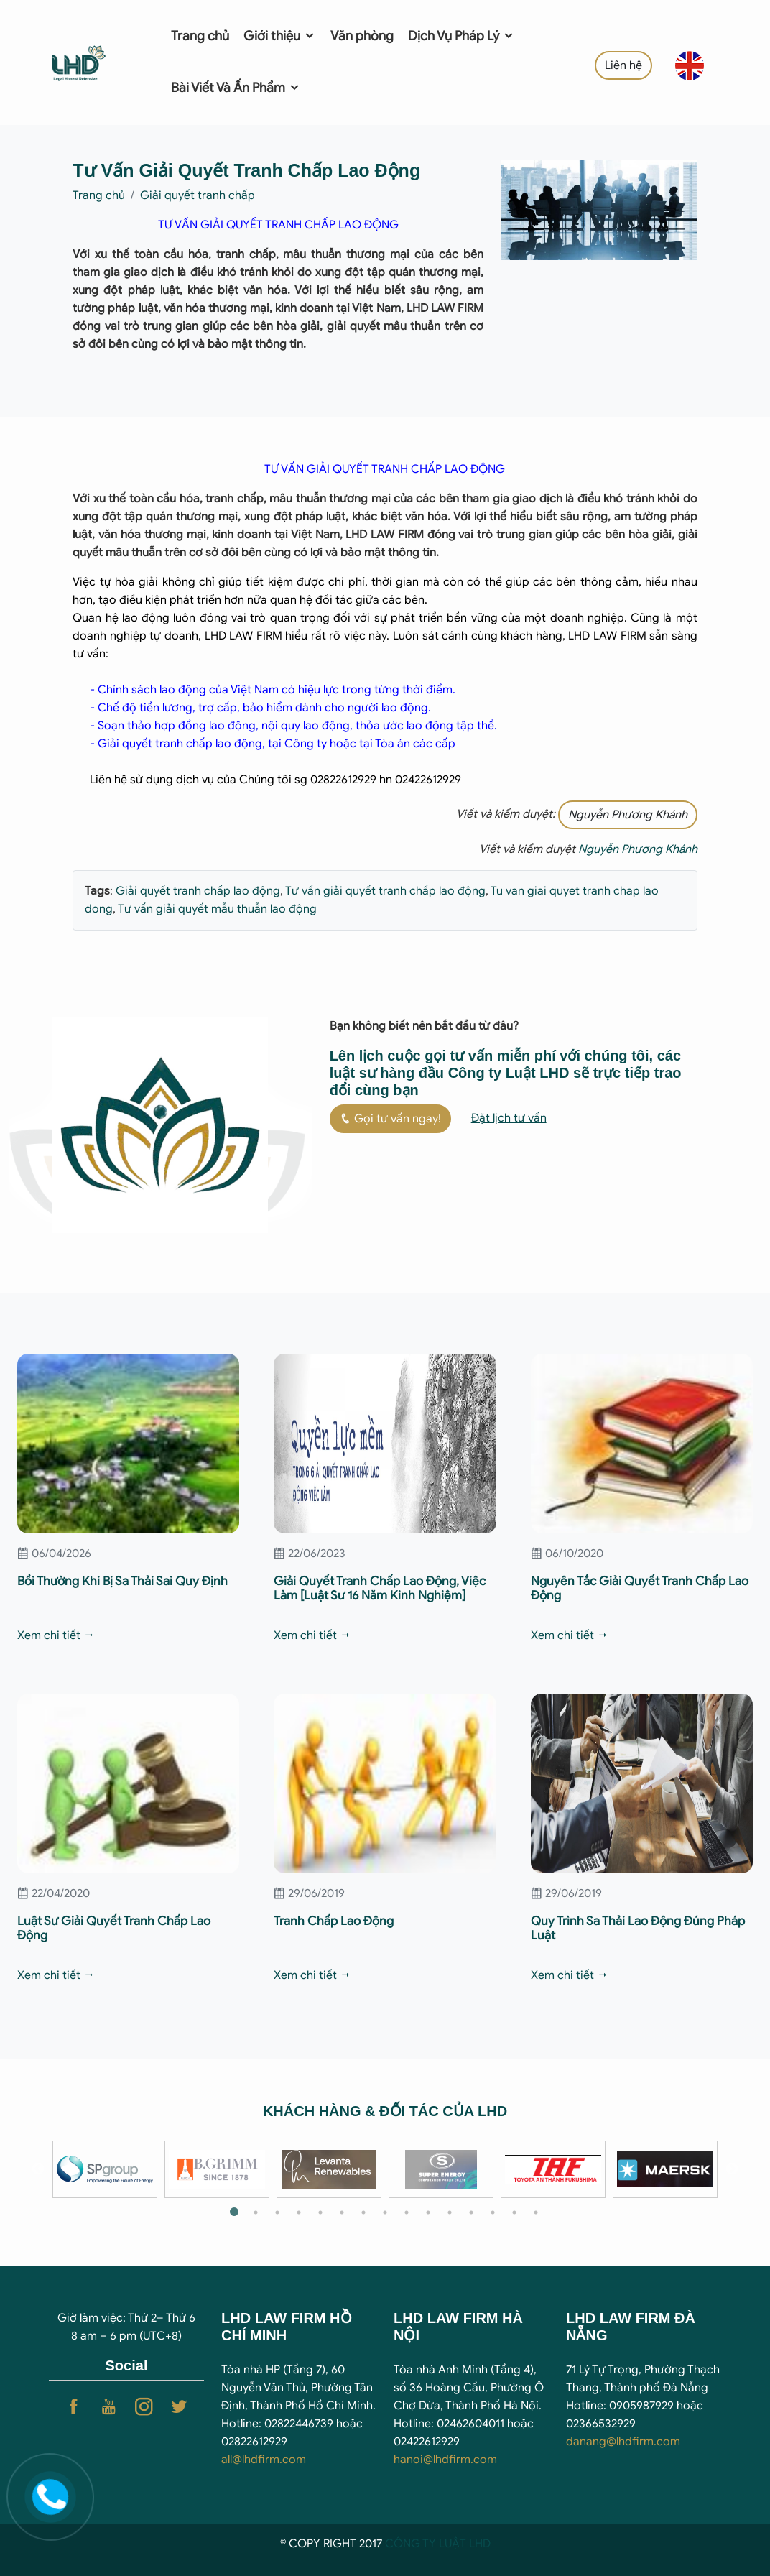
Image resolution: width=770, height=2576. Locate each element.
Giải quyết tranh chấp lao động (198, 891)
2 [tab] (256, 2212)
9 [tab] (406, 2212)
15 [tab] (536, 2212)
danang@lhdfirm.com (623, 2441)
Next (732, 2169)
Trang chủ (200, 36)
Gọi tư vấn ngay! (390, 1119)
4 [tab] (299, 2212)
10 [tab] (428, 2212)
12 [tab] (471, 2212)
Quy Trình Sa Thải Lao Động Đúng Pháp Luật (638, 1928)
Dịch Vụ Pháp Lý (461, 36)
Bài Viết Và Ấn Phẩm (236, 88)
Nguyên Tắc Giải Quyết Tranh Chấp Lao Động (639, 1588)
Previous (38, 2169)
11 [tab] (449, 2212)
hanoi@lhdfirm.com (445, 2459)
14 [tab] (514, 2212)
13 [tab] (493, 2212)
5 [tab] (320, 2212)
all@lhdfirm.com (263, 2459)
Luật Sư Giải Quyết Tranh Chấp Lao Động (113, 1928)
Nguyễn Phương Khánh (627, 815)
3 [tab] (277, 2212)
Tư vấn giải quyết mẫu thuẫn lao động (216, 909)
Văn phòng (362, 36)
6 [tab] (342, 2212)
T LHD (475, 2543)
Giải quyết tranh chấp (197, 195)
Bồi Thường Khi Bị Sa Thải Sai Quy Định (122, 1581)
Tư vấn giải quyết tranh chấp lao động (384, 891)
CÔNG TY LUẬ (422, 2543)
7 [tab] (363, 2212)
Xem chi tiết (56, 1635)
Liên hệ (623, 65)
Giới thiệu (279, 36)
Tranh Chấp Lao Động (334, 1921)
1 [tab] (234, 2212)
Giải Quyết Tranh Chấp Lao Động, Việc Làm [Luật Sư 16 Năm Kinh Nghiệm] (380, 1588)
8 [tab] (385, 2212)
